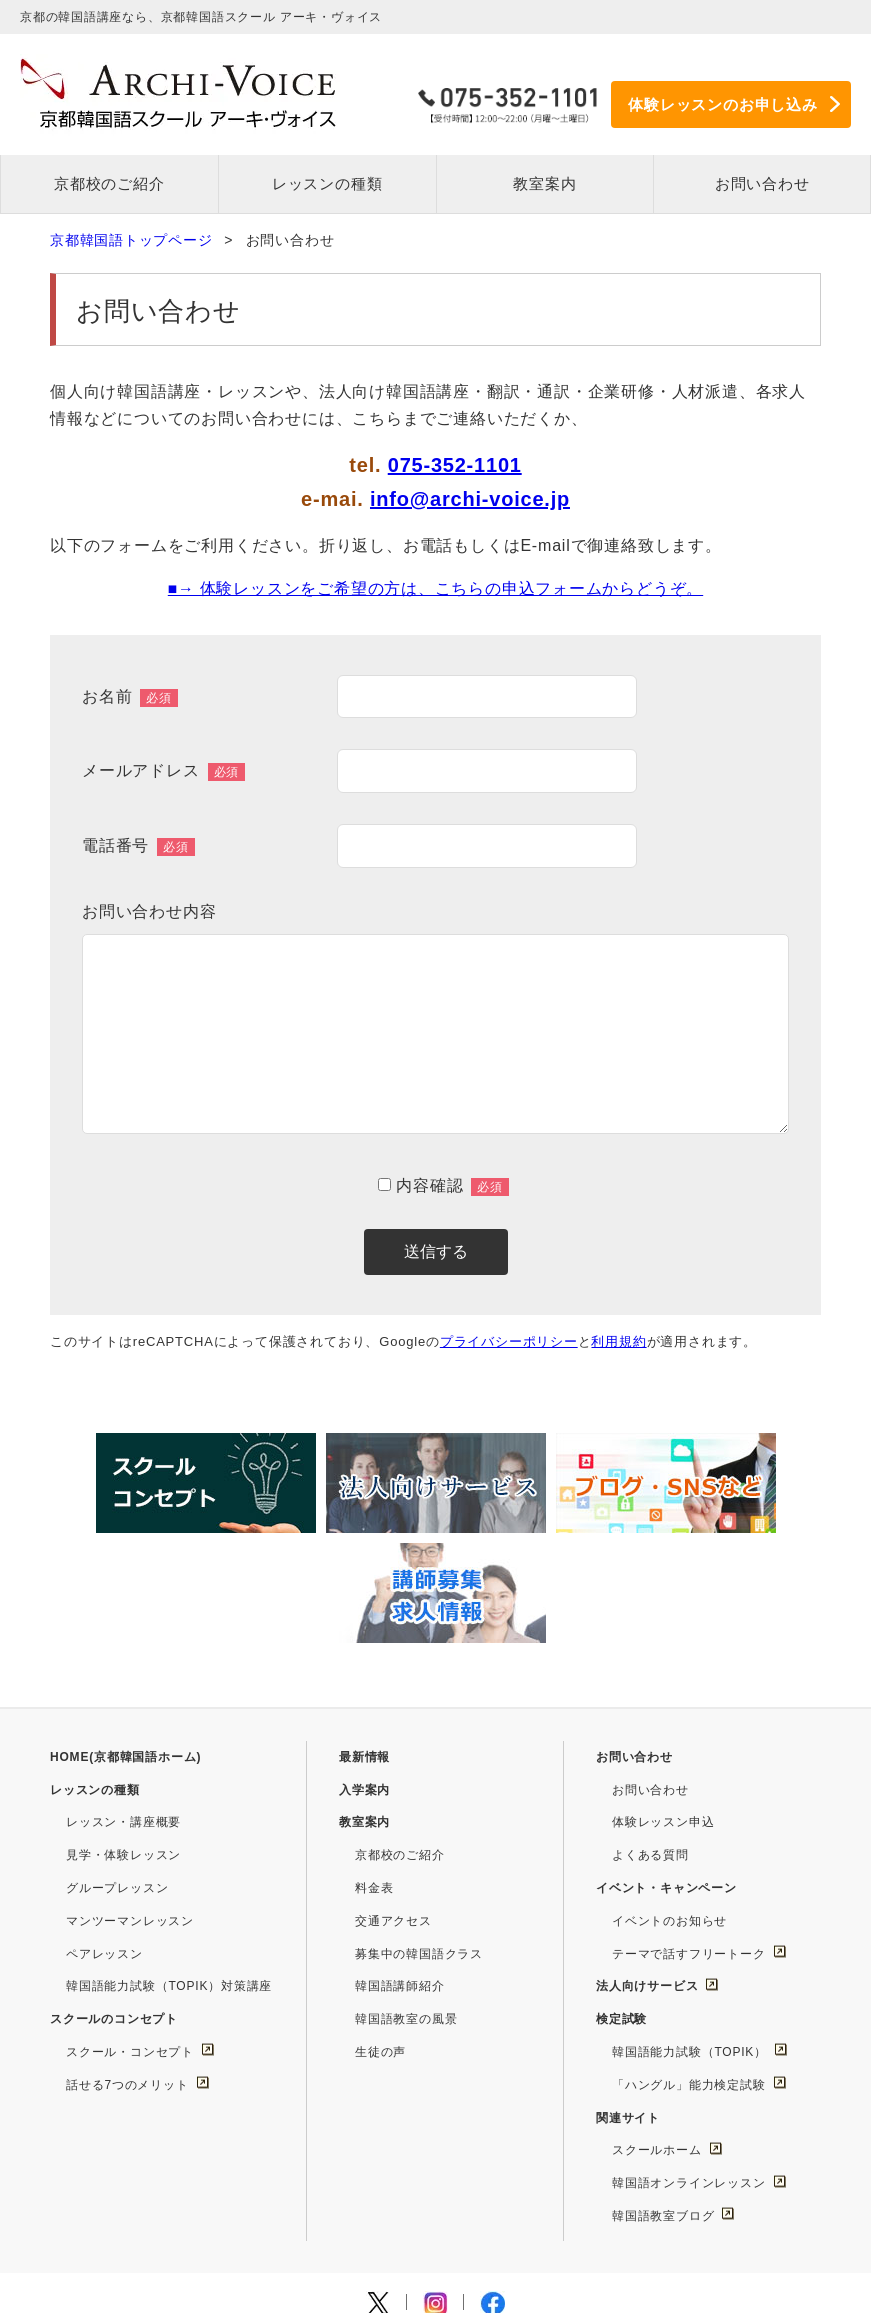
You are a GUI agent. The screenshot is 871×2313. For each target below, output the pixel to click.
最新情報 (364, 1638)
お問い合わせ (650, 1671)
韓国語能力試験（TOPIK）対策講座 (169, 1868)
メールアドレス (163, 772)
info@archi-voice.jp (470, 500)
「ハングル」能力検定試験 (689, 1966)
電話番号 (138, 846)
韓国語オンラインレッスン (689, 2065)
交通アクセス (393, 1802)
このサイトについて (494, 2222)
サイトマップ (365, 2222)
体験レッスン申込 (663, 1704)
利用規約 (619, 1341)
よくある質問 (650, 1737)
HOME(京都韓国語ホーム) (125, 1638)
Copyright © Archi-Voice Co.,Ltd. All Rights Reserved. (435, 2284)
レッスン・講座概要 (123, 1704)
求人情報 (267, 2222)
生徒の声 (380, 1933)
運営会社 (183, 2222)
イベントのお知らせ (669, 1802)
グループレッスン (117, 1769)
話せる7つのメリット (127, 1966)
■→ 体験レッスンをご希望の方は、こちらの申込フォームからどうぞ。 (435, 589)
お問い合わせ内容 (149, 911)
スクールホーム (657, 2032)
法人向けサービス (647, 1868)
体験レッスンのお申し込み (723, 103)
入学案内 (364, 1671)
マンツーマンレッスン (130, 1802)
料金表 (374, 1769)
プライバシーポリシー (509, 1341)
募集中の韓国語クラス (419, 1835)
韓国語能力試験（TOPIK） (689, 1933)
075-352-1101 (455, 466)
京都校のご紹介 (400, 1737)
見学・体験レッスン (123, 1737)
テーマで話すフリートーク (689, 1835)
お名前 (130, 697)
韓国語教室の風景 (406, 1901)
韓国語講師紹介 (400, 1868)
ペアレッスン (104, 1835)
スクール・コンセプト (130, 1933)
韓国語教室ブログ (663, 2097)
